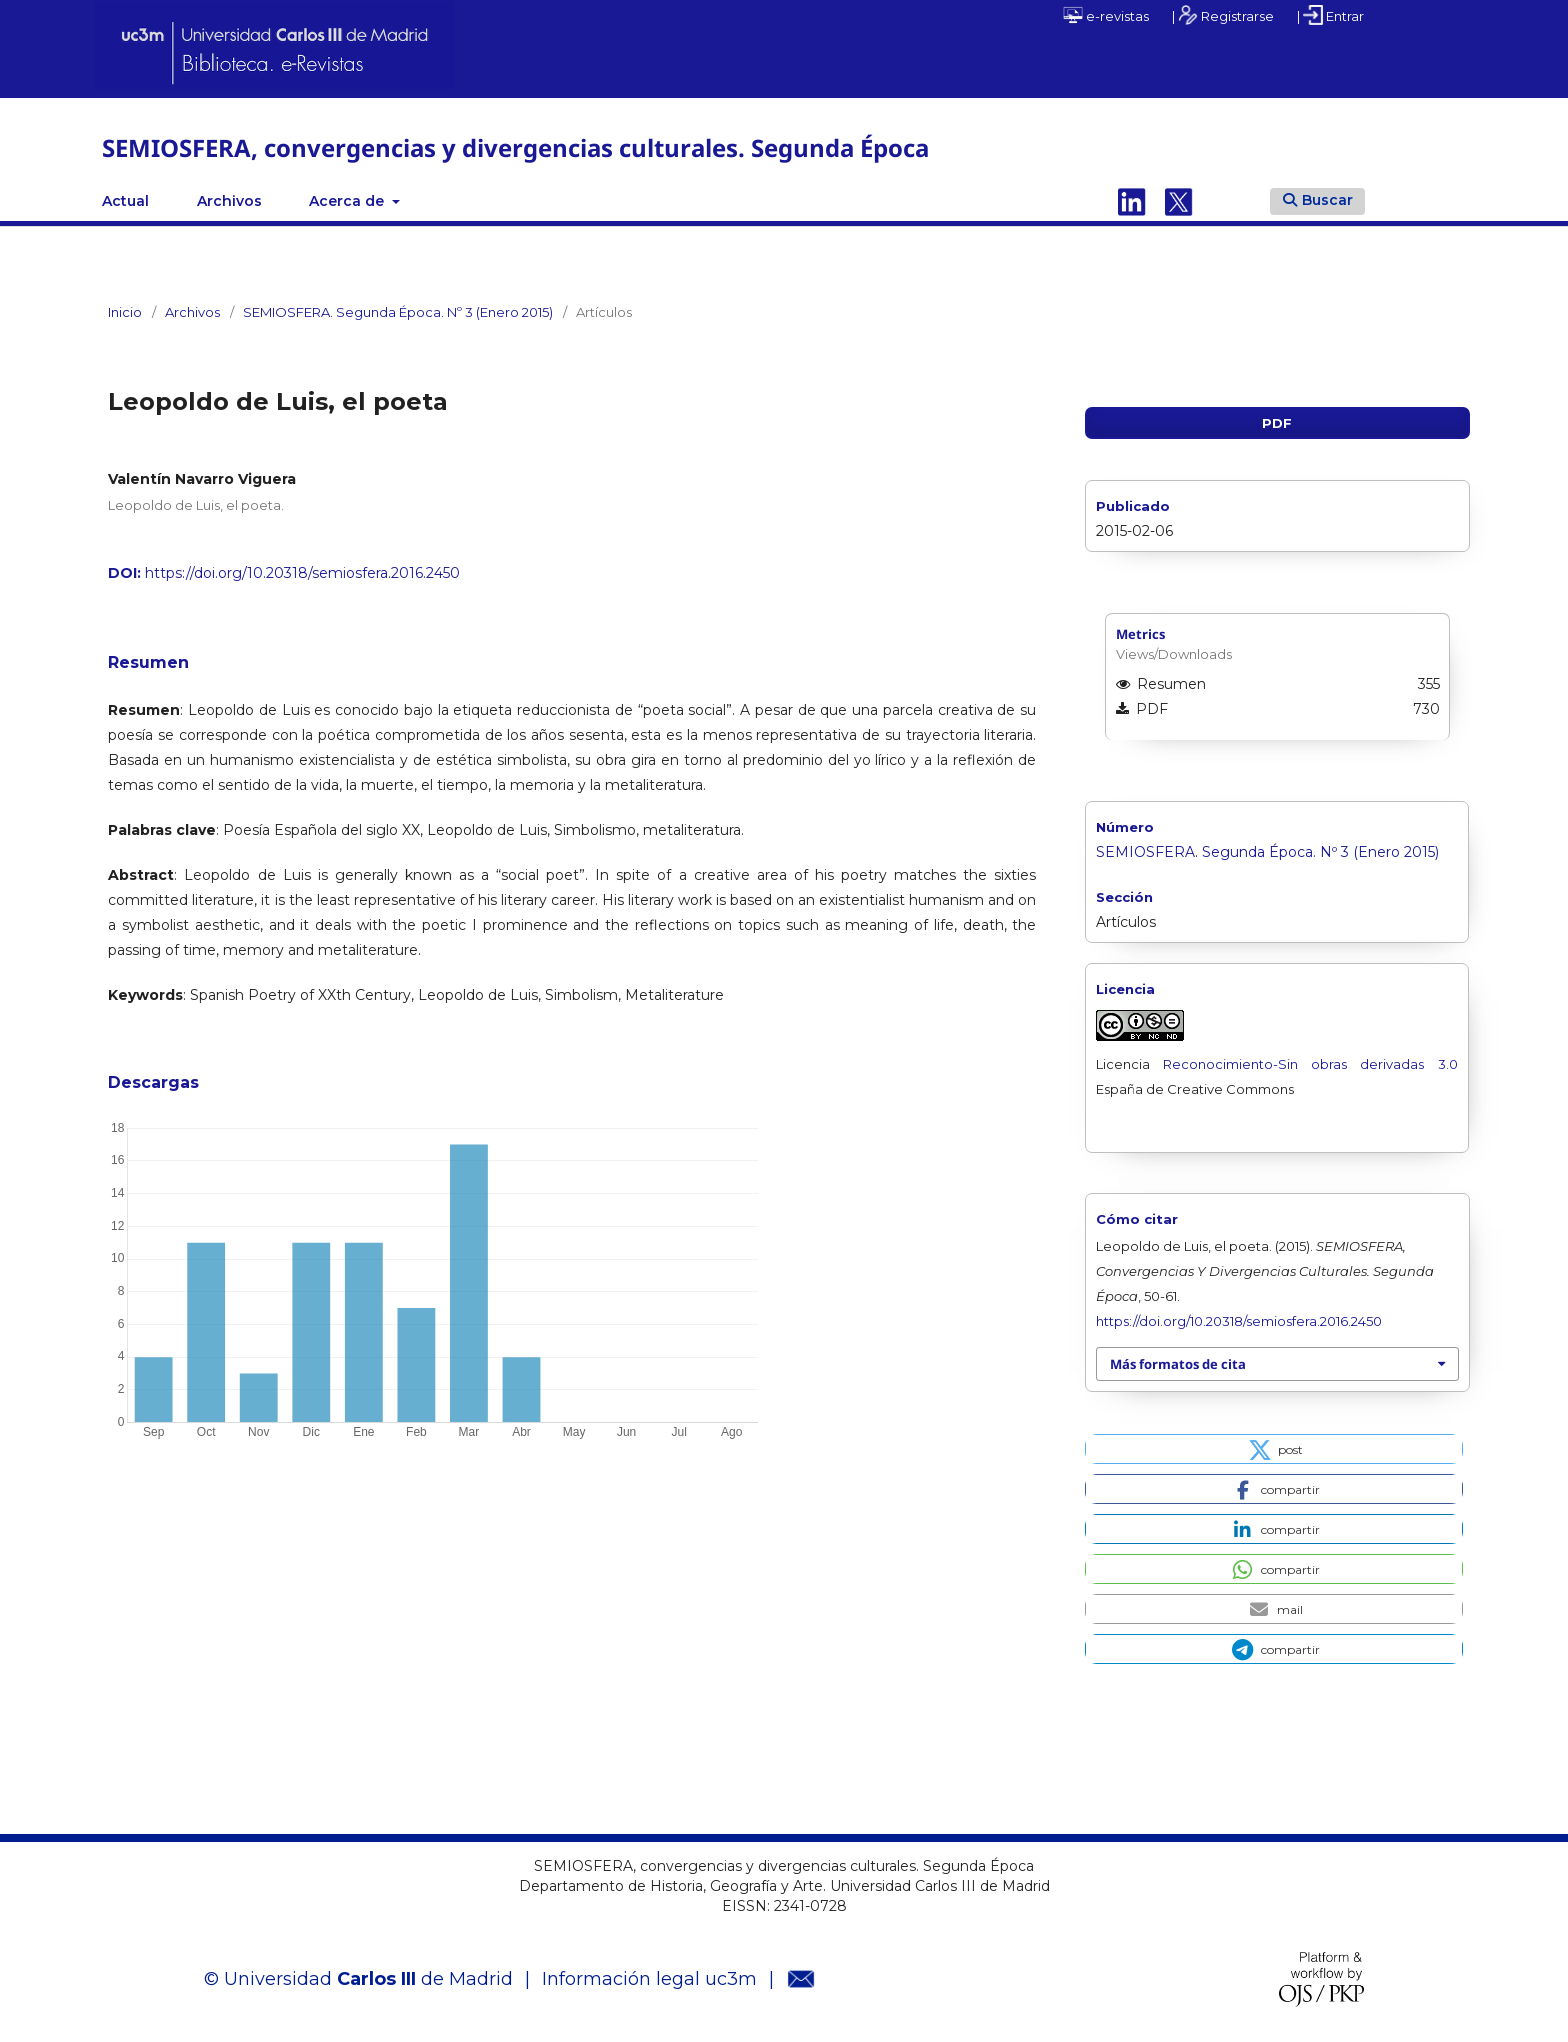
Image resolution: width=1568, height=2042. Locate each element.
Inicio (125, 312)
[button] (1273, 1449)
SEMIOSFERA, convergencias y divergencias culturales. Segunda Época (515, 147)
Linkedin (1132, 201)
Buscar (1318, 200)
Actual (125, 201)
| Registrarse (1223, 15)
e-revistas (1106, 15)
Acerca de (348, 201)
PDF (1277, 423)
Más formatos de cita (1178, 1364)
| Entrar (1330, 15)
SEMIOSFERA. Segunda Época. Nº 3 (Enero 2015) (398, 312)
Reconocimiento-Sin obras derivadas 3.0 (1303, 1064)
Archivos (229, 201)
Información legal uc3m (649, 1979)
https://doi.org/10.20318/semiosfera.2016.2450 (302, 573)
